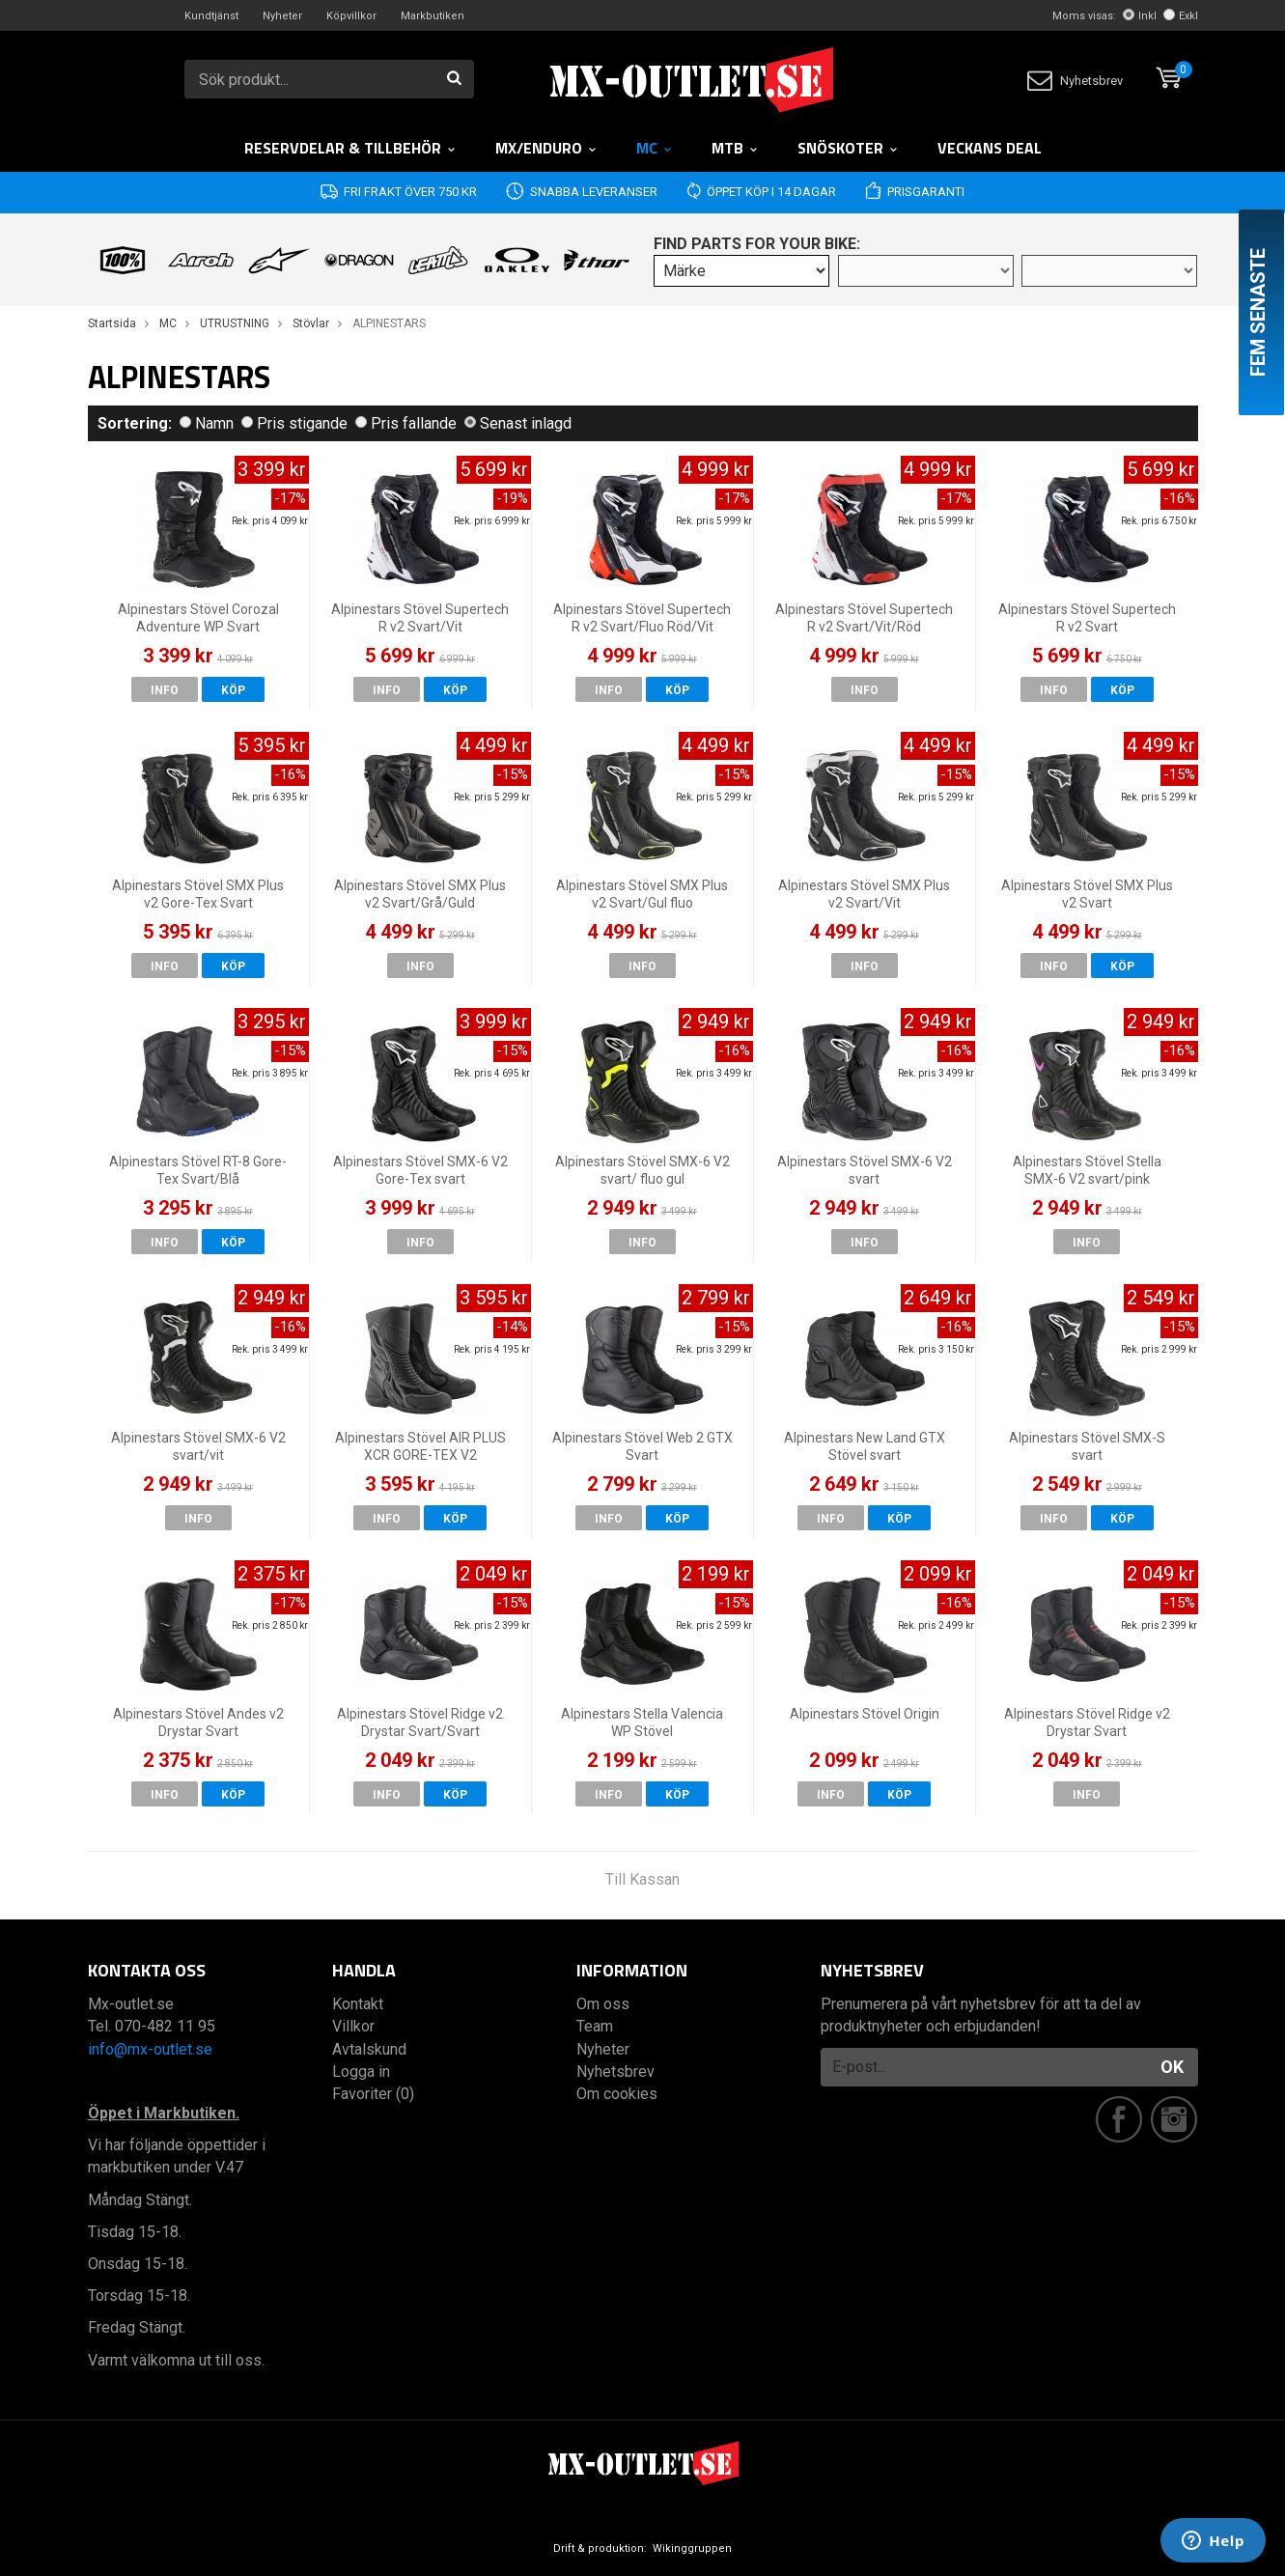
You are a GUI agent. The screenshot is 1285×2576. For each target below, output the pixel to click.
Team (594, 2026)
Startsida (112, 323)
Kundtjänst (211, 16)
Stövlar (311, 323)
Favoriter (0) (373, 2094)
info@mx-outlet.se (150, 2049)
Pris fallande (406, 423)
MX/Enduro (546, 147)
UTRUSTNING (234, 323)
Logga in (361, 2071)
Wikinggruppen (692, 2548)
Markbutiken (432, 16)
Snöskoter (848, 147)
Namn (207, 423)
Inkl (1140, 16)
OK (1172, 2067)
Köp (233, 690)
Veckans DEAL (989, 147)
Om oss (602, 2004)
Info (165, 690)
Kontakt (357, 2004)
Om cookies (616, 2094)
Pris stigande (294, 423)
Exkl (1180, 16)
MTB (735, 147)
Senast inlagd (518, 423)
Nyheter (282, 16)
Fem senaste (1258, 312)
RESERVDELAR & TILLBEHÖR (350, 147)
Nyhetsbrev (1075, 80)
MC (654, 147)
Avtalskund (369, 2049)
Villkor (353, 2026)
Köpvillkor (351, 16)
